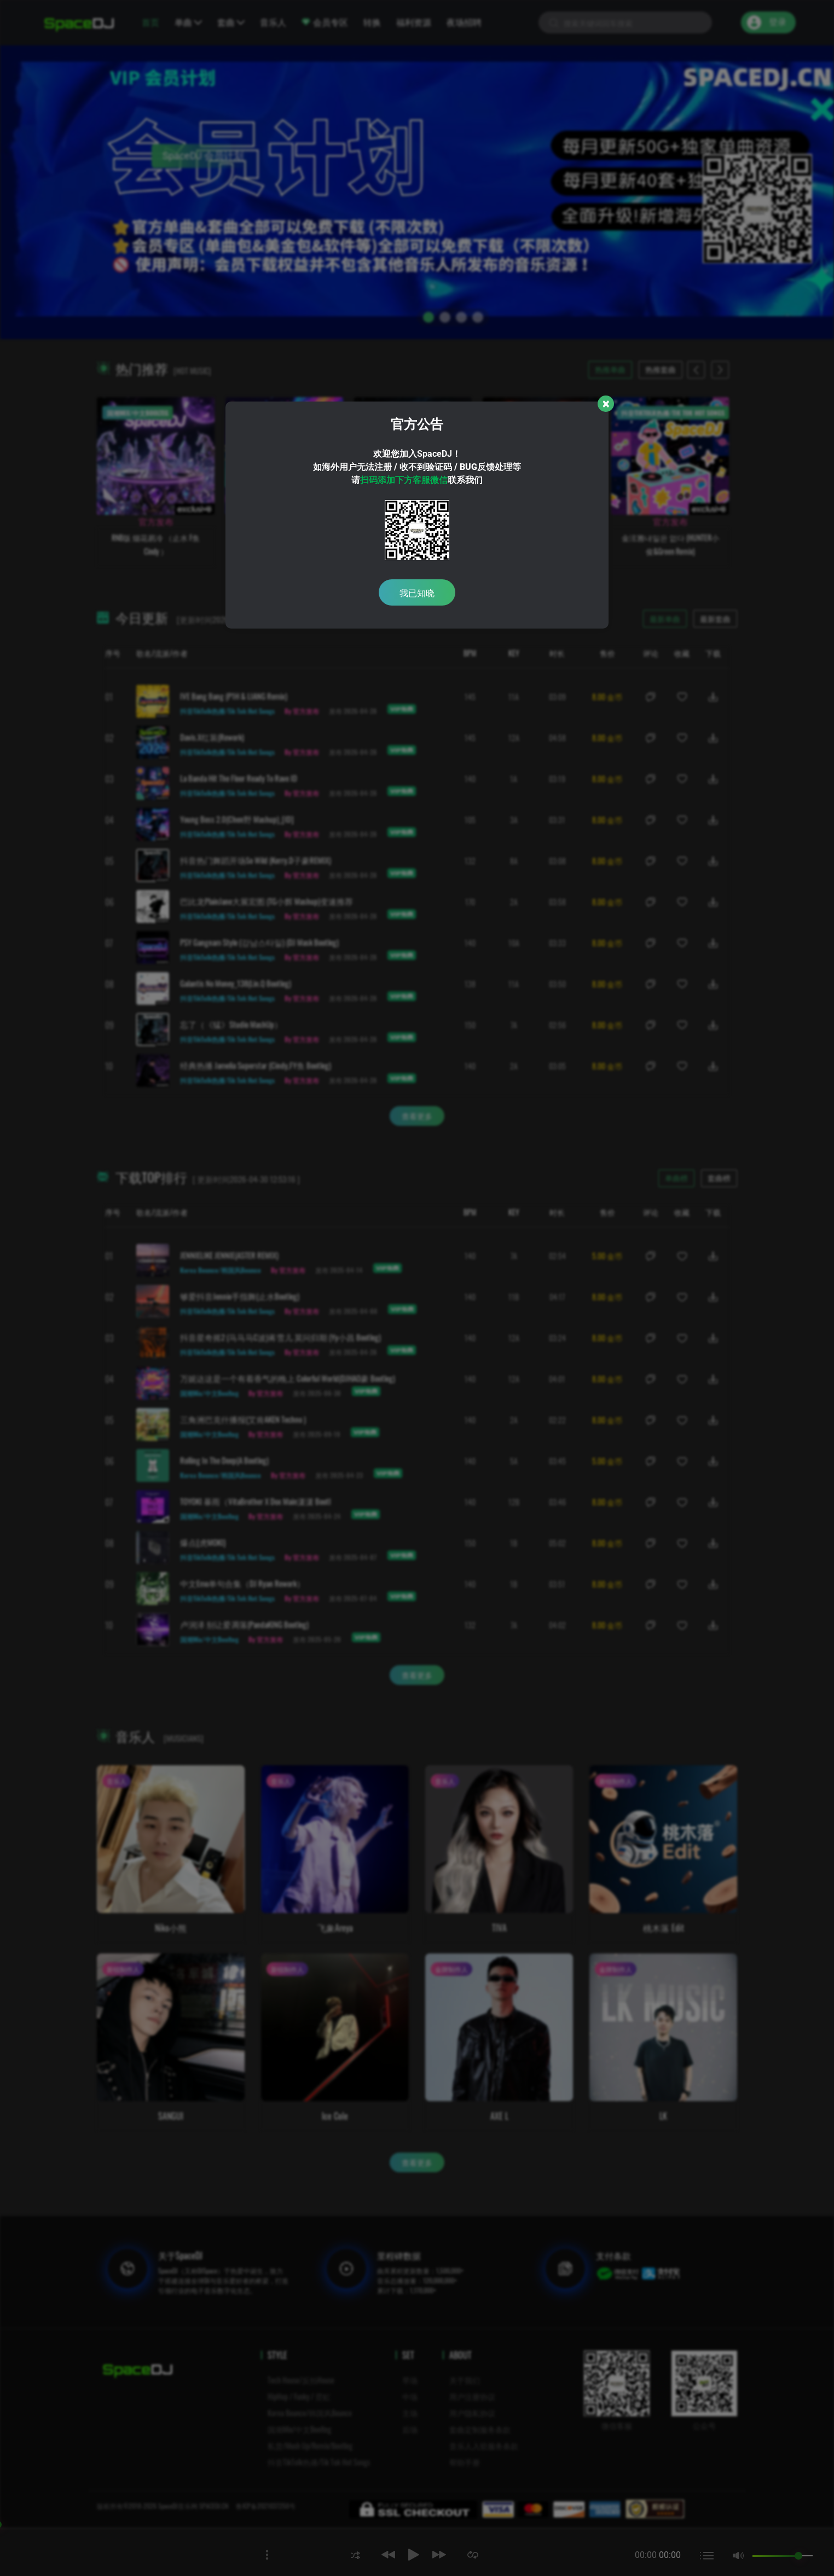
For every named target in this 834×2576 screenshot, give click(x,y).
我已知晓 (417, 592)
